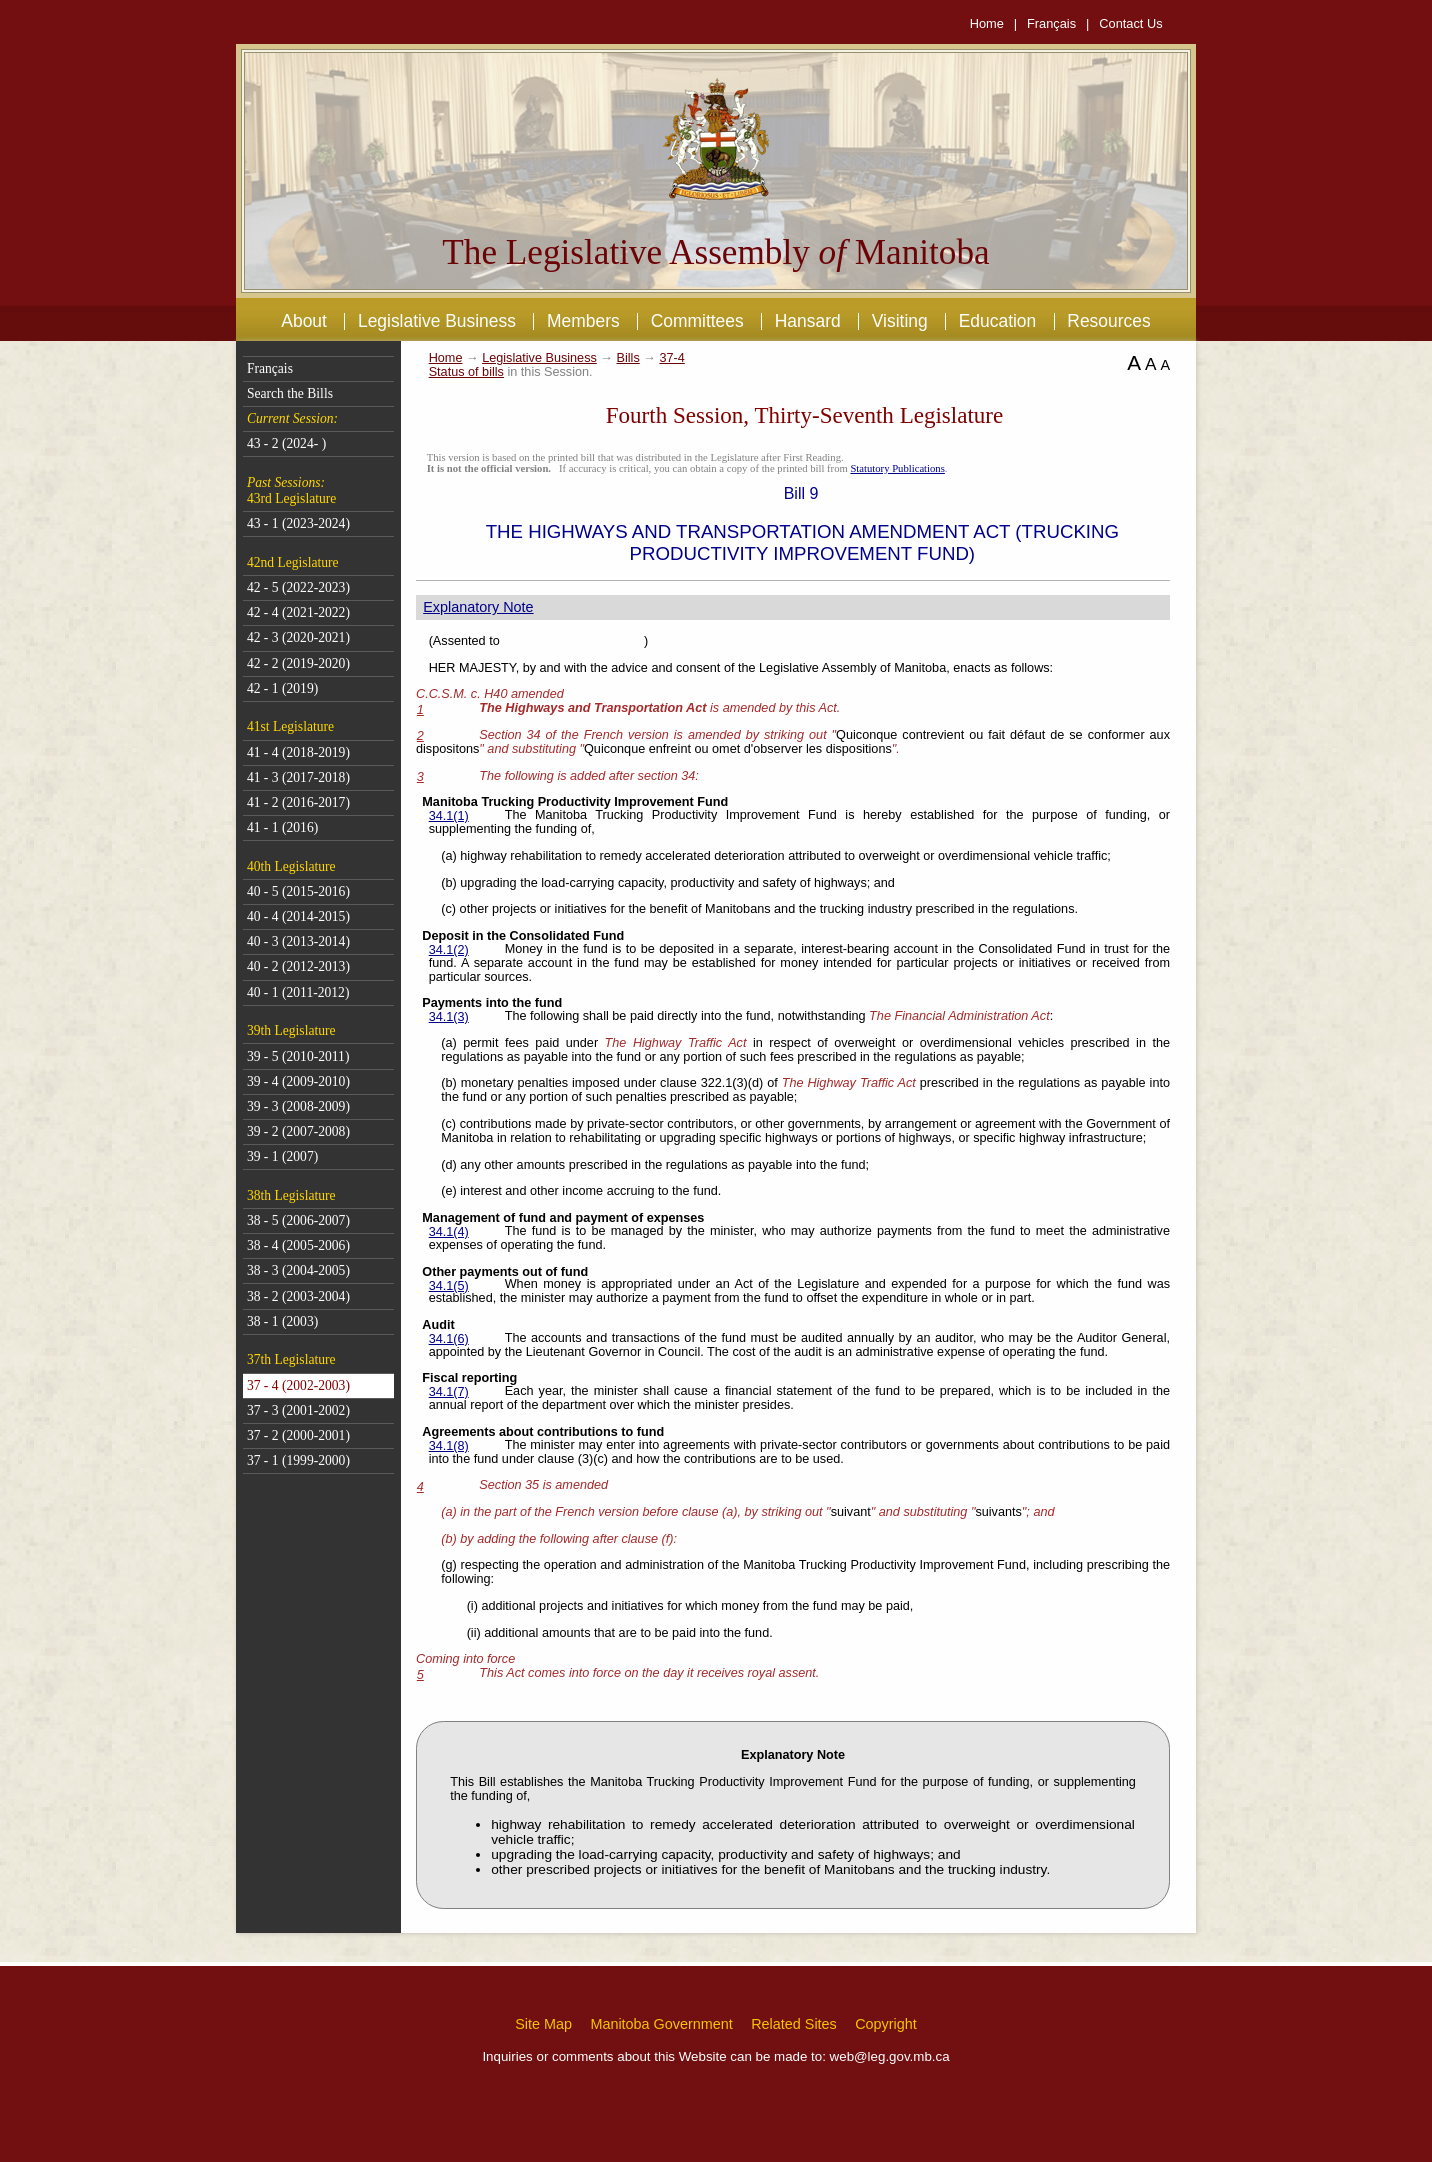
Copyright (886, 2024)
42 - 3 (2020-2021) (298, 637)
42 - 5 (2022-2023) (298, 587)
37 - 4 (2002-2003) (298, 1385)
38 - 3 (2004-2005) (298, 1270)
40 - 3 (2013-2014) (298, 941)
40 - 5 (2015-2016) (298, 891)
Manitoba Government (661, 2024)
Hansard (808, 321)
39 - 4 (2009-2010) (298, 1081)
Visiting (900, 321)
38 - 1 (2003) (282, 1321)
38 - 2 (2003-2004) (298, 1296)
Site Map (543, 2024)
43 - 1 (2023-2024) (298, 523)
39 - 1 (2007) (282, 1156)
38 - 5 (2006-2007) (298, 1220)
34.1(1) (449, 816)
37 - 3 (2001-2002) (298, 1410)
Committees (697, 321)
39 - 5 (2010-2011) (298, 1056)
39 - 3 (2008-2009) (298, 1106)
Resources (1108, 321)
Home (987, 23)
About (304, 321)
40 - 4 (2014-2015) (298, 916)
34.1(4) (449, 1232)
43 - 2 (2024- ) (286, 443)
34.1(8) (449, 1446)
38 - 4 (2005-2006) (298, 1245)
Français (1051, 23)
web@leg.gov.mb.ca (890, 2056)
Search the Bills (290, 393)
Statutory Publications (897, 468)
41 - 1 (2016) (282, 827)
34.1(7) (449, 1392)
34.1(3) (449, 1017)
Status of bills (466, 372)
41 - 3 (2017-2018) (298, 777)
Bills (628, 358)
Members (583, 321)
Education (998, 321)
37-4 (671, 358)
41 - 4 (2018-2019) (298, 752)
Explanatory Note (478, 607)
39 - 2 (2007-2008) (298, 1131)
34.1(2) (449, 950)
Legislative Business (437, 321)
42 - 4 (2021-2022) (298, 612)
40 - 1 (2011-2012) (298, 992)
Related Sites (794, 2024)
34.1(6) (449, 1339)
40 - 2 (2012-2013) (298, 966)
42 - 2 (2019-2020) (298, 663)
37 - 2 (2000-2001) (298, 1435)
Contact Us (1130, 23)
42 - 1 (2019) (282, 688)
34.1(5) (449, 1286)
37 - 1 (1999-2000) (298, 1460)
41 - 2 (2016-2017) (298, 802)
